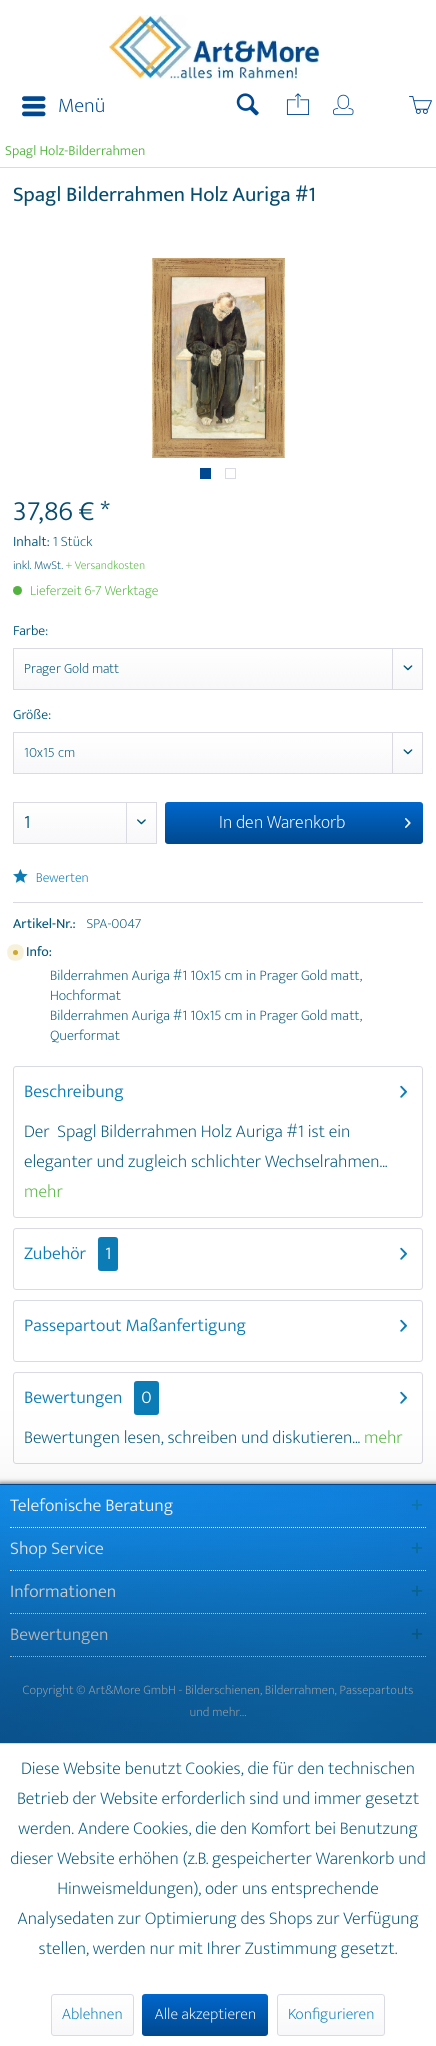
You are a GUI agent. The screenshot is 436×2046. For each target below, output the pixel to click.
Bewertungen (73, 1398)
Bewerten (51, 878)
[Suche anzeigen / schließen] (248, 107)
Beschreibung (74, 1092)
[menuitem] (57, 107)
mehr (43, 1192)
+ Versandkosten (106, 566)
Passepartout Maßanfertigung (135, 1326)
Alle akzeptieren (205, 2014)
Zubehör (71, 1254)
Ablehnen (92, 2014)
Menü (63, 106)
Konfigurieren (331, 2014)
